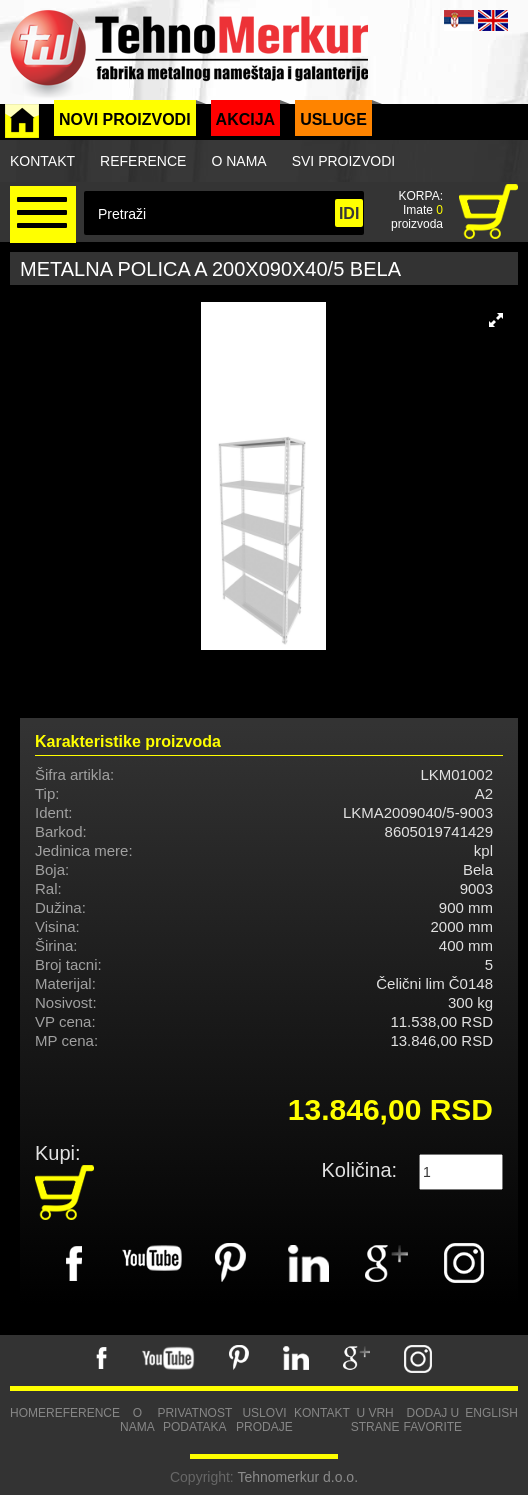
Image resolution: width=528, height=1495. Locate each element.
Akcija (246, 119)
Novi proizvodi (125, 119)
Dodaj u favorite (433, 1420)
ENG (493, 20)
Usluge (333, 119)
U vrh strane (375, 1420)
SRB (459, 20)
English (491, 1413)
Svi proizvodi (343, 161)
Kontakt (42, 161)
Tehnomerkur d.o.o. (297, 1477)
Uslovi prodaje (264, 1420)
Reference (143, 161)
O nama (238, 161)
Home (28, 1413)
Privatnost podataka (194, 1420)
